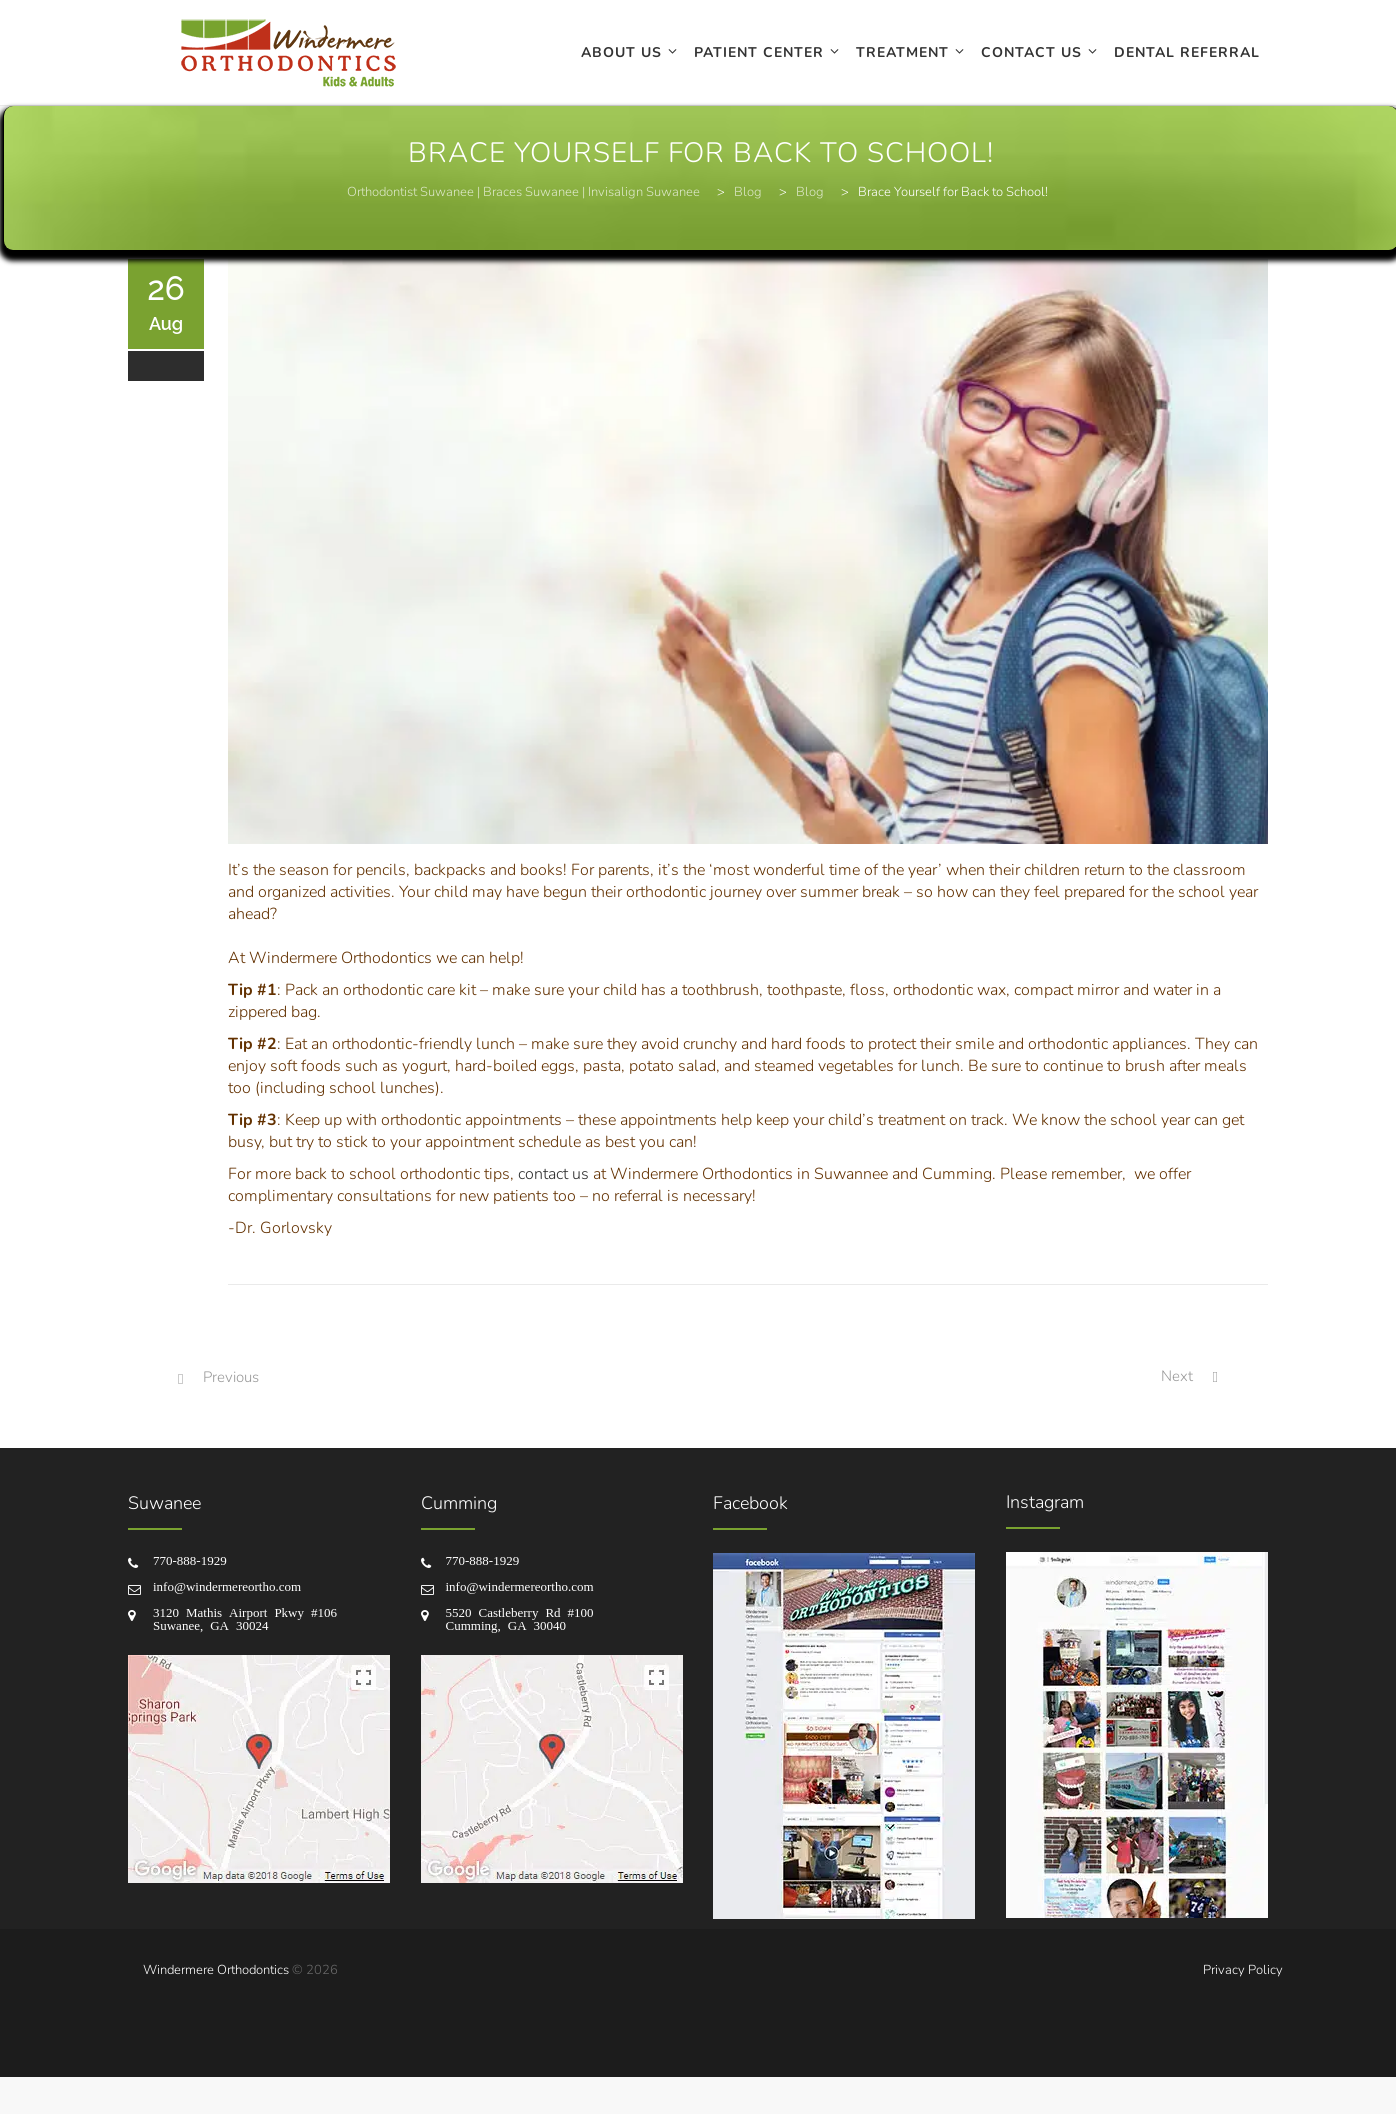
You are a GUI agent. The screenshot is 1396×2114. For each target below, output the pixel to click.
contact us (553, 1174)
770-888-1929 (190, 1559)
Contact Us (1031, 52)
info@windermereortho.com (227, 1585)
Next (1177, 1376)
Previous (231, 1377)
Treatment (902, 52)
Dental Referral (1187, 52)
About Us (621, 52)
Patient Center (759, 52)
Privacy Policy (1243, 1970)
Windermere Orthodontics (216, 1970)
